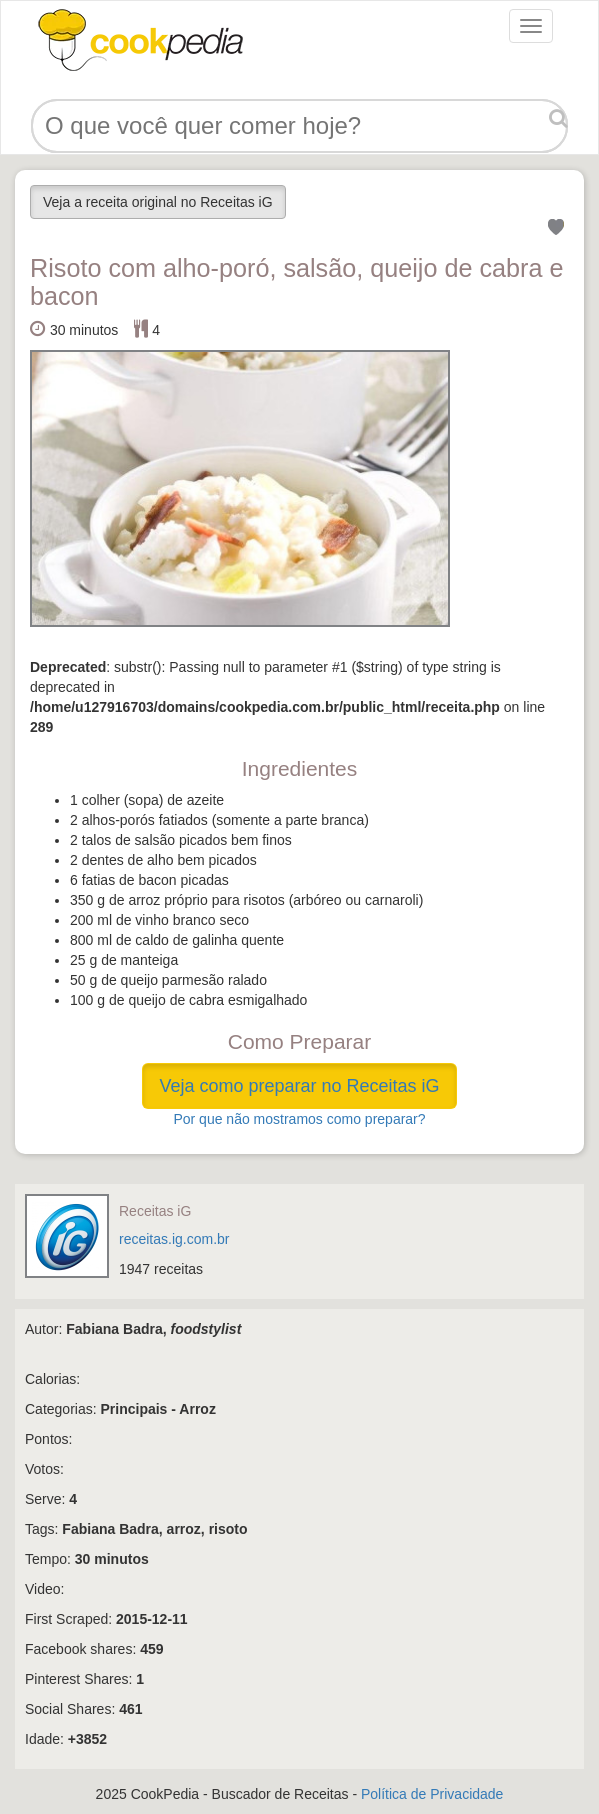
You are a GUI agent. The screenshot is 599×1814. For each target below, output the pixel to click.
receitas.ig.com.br (174, 1239)
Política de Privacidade (432, 1794)
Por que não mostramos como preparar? (299, 1119)
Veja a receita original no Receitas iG (158, 202)
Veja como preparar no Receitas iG (299, 1086)
